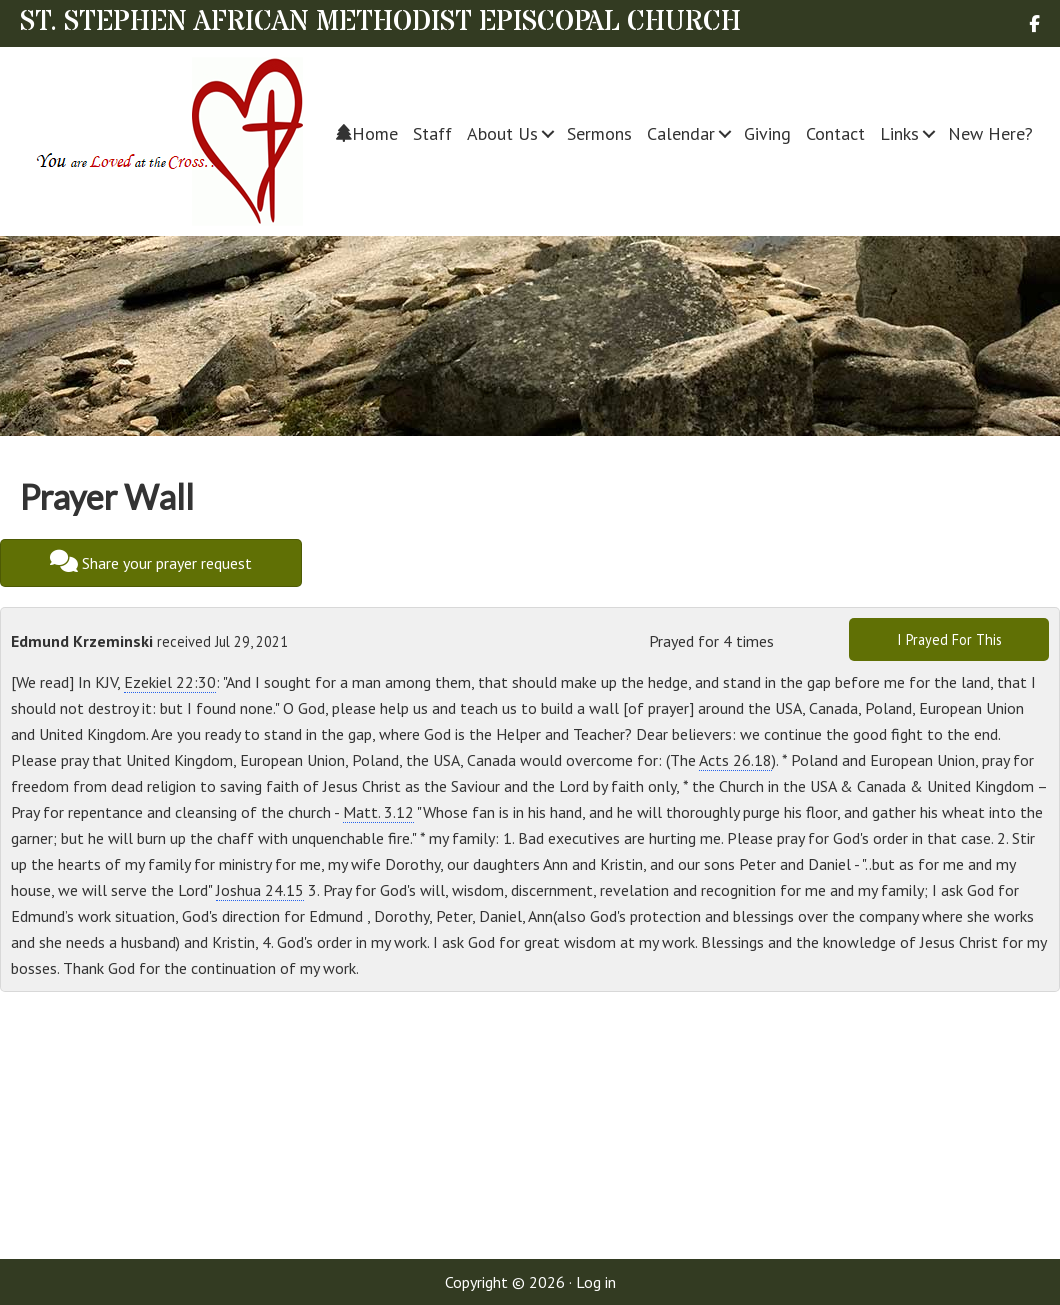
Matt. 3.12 (378, 812)
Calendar (681, 133)
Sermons (599, 133)
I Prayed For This (949, 639)
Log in (596, 1282)
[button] (548, 133)
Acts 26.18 (735, 760)
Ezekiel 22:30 (170, 682)
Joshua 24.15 (260, 890)
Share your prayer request (151, 561)
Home (367, 133)
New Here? (990, 133)
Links (899, 133)
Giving (767, 133)
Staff (432, 133)
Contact (835, 133)
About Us (502, 133)
